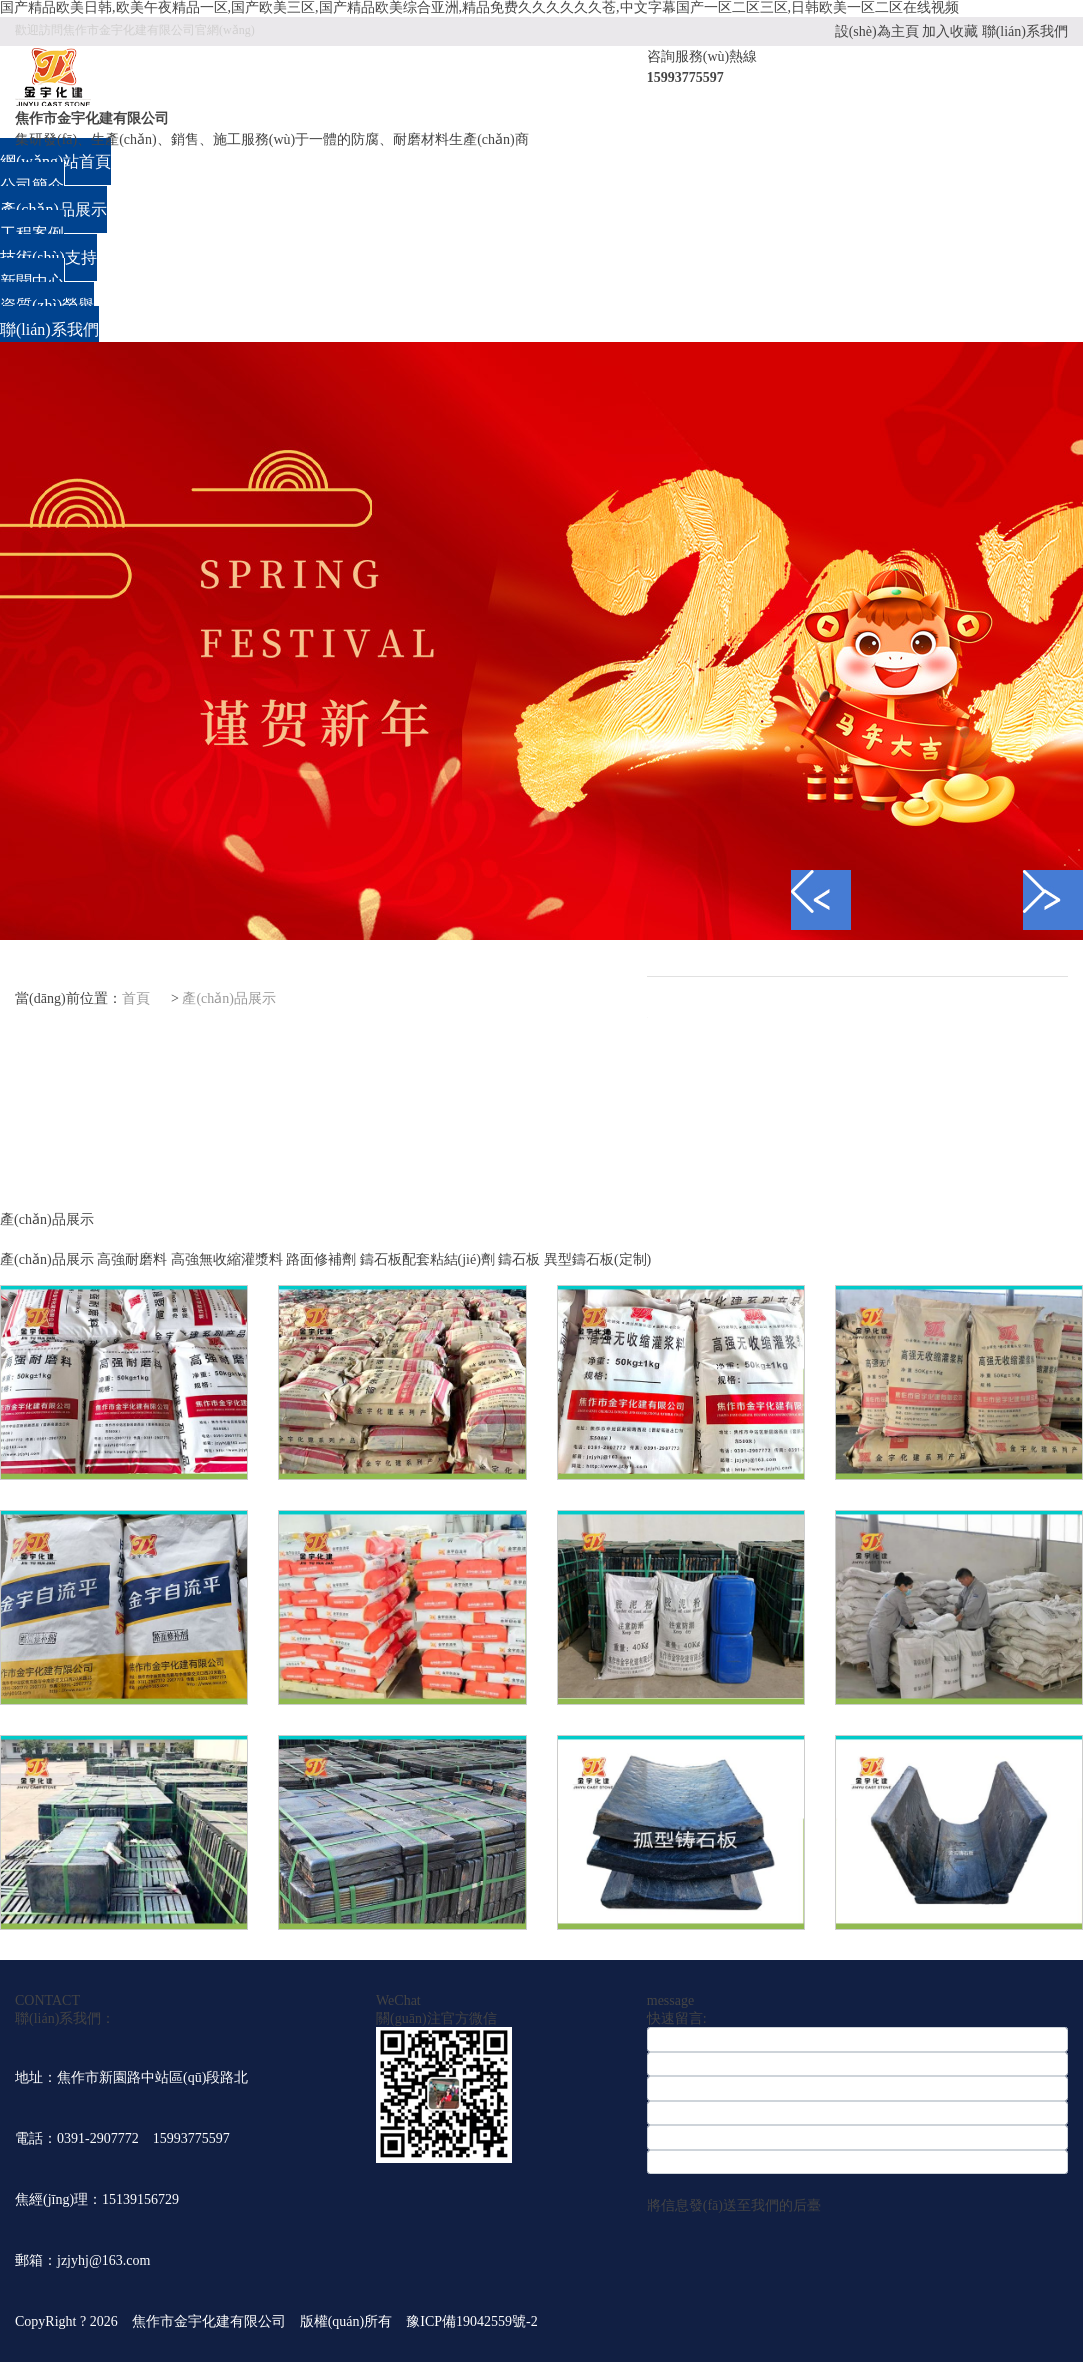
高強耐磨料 (132, 1259)
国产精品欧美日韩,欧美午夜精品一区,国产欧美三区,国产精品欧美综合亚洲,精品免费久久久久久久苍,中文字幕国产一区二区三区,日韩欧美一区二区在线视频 (479, 7)
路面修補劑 (321, 1259)
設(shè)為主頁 (877, 31)
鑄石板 (519, 1259)
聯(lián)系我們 (1025, 31)
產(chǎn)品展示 (229, 998)
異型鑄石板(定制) (597, 1259)
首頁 (136, 998)
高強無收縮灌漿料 (227, 1259)
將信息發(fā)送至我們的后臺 (734, 2205)
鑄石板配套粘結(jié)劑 (427, 1259)
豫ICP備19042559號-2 (478, 2321)
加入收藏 (950, 31)
